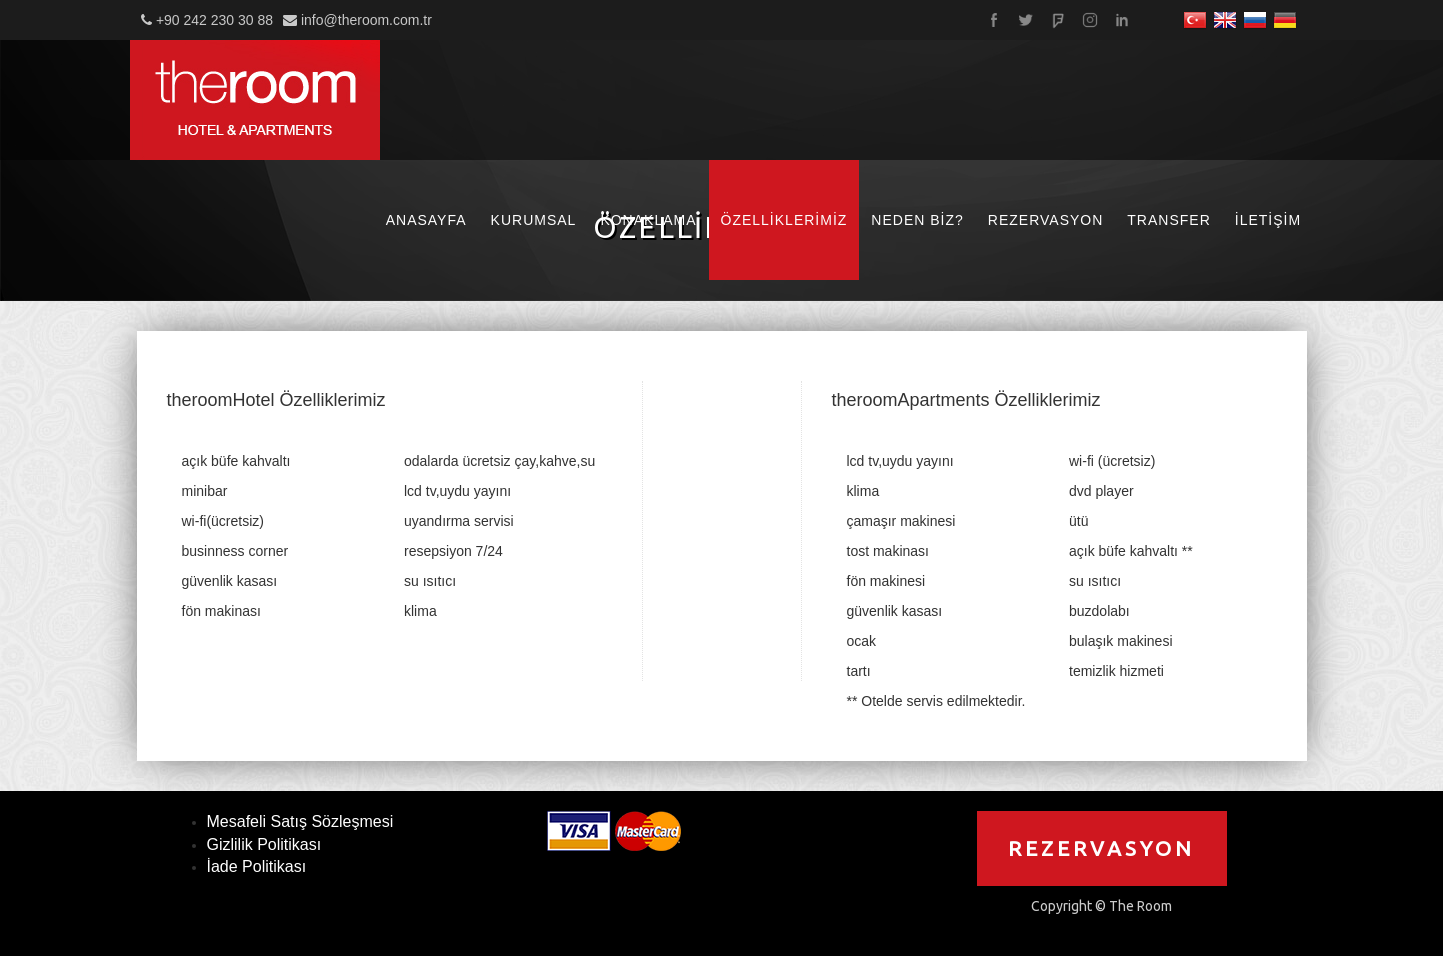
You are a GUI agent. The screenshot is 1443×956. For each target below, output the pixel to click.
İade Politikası (257, 866)
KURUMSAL (534, 220)
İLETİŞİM (1268, 220)
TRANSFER (1168, 220)
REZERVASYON (1046, 220)
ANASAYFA (426, 220)
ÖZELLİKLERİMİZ (784, 220)
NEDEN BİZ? (917, 220)
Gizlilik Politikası (264, 844)
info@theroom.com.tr (366, 20)
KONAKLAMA (648, 220)
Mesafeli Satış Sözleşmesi (300, 821)
